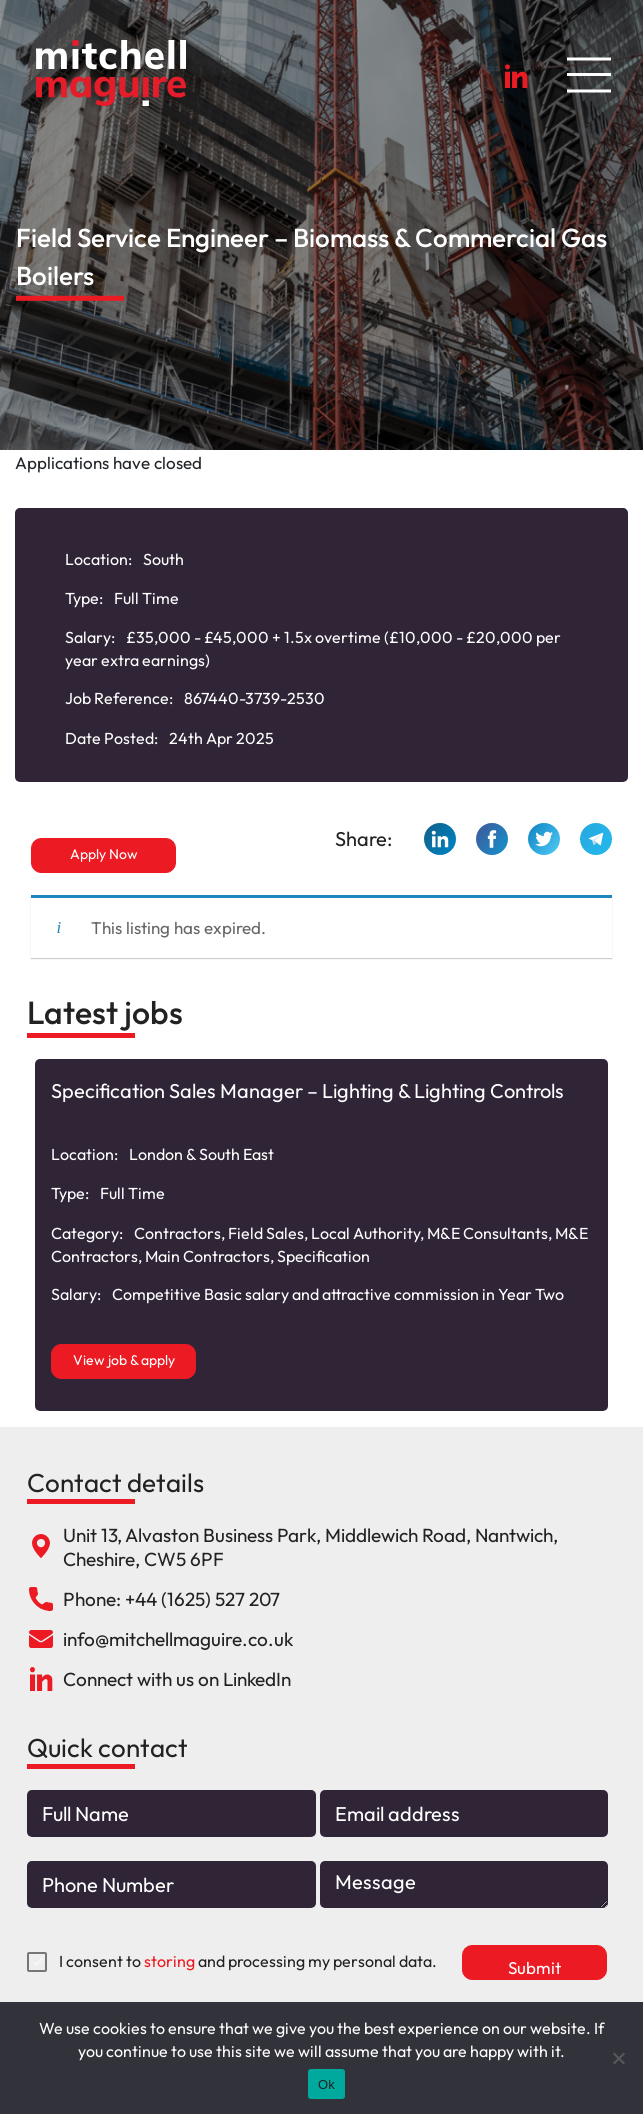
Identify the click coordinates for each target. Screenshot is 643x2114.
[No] (618, 2058)
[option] (321, 1235)
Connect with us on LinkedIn (177, 1679)
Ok (326, 2084)
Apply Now (104, 854)
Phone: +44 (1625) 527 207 (171, 1599)
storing (169, 1961)
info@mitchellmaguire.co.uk (178, 1639)
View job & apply (124, 1360)
